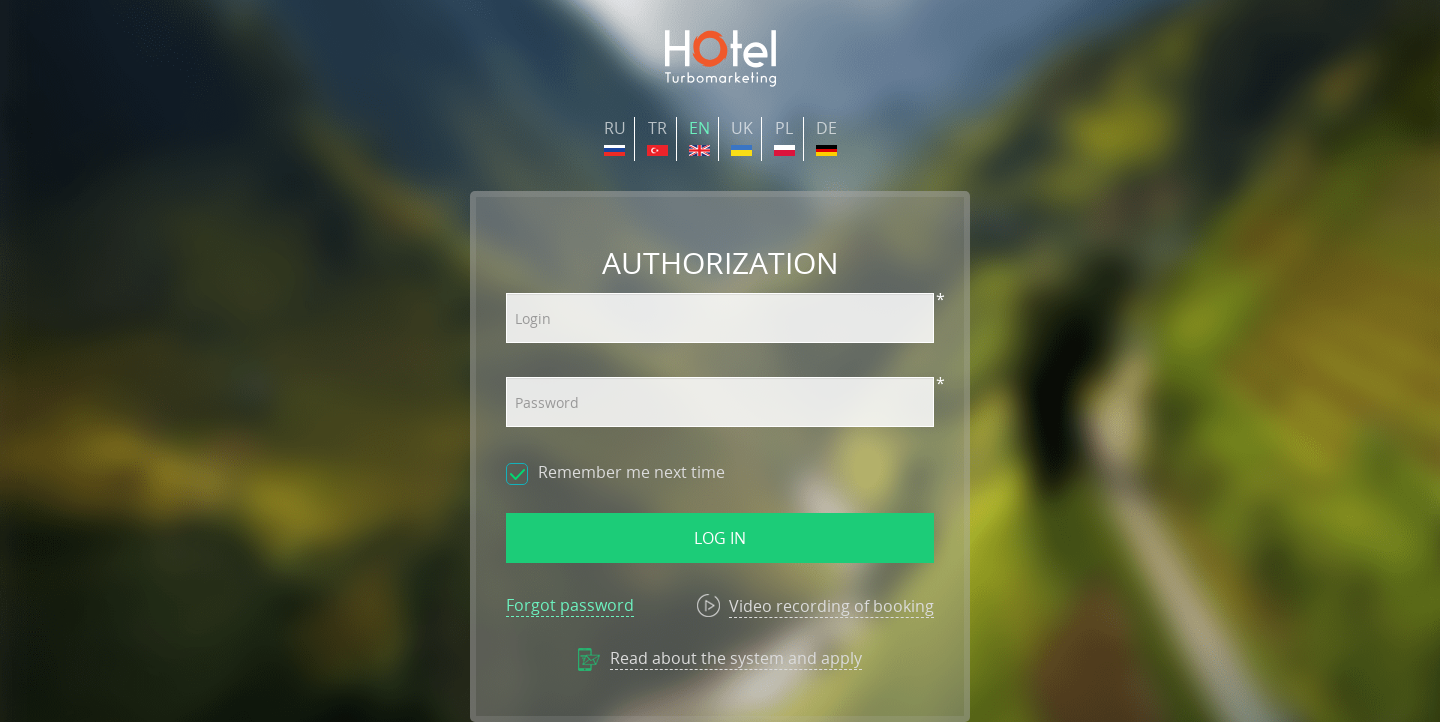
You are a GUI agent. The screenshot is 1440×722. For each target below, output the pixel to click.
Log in (720, 538)
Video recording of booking (831, 606)
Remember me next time (631, 472)
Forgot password (570, 605)
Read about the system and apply (736, 658)
